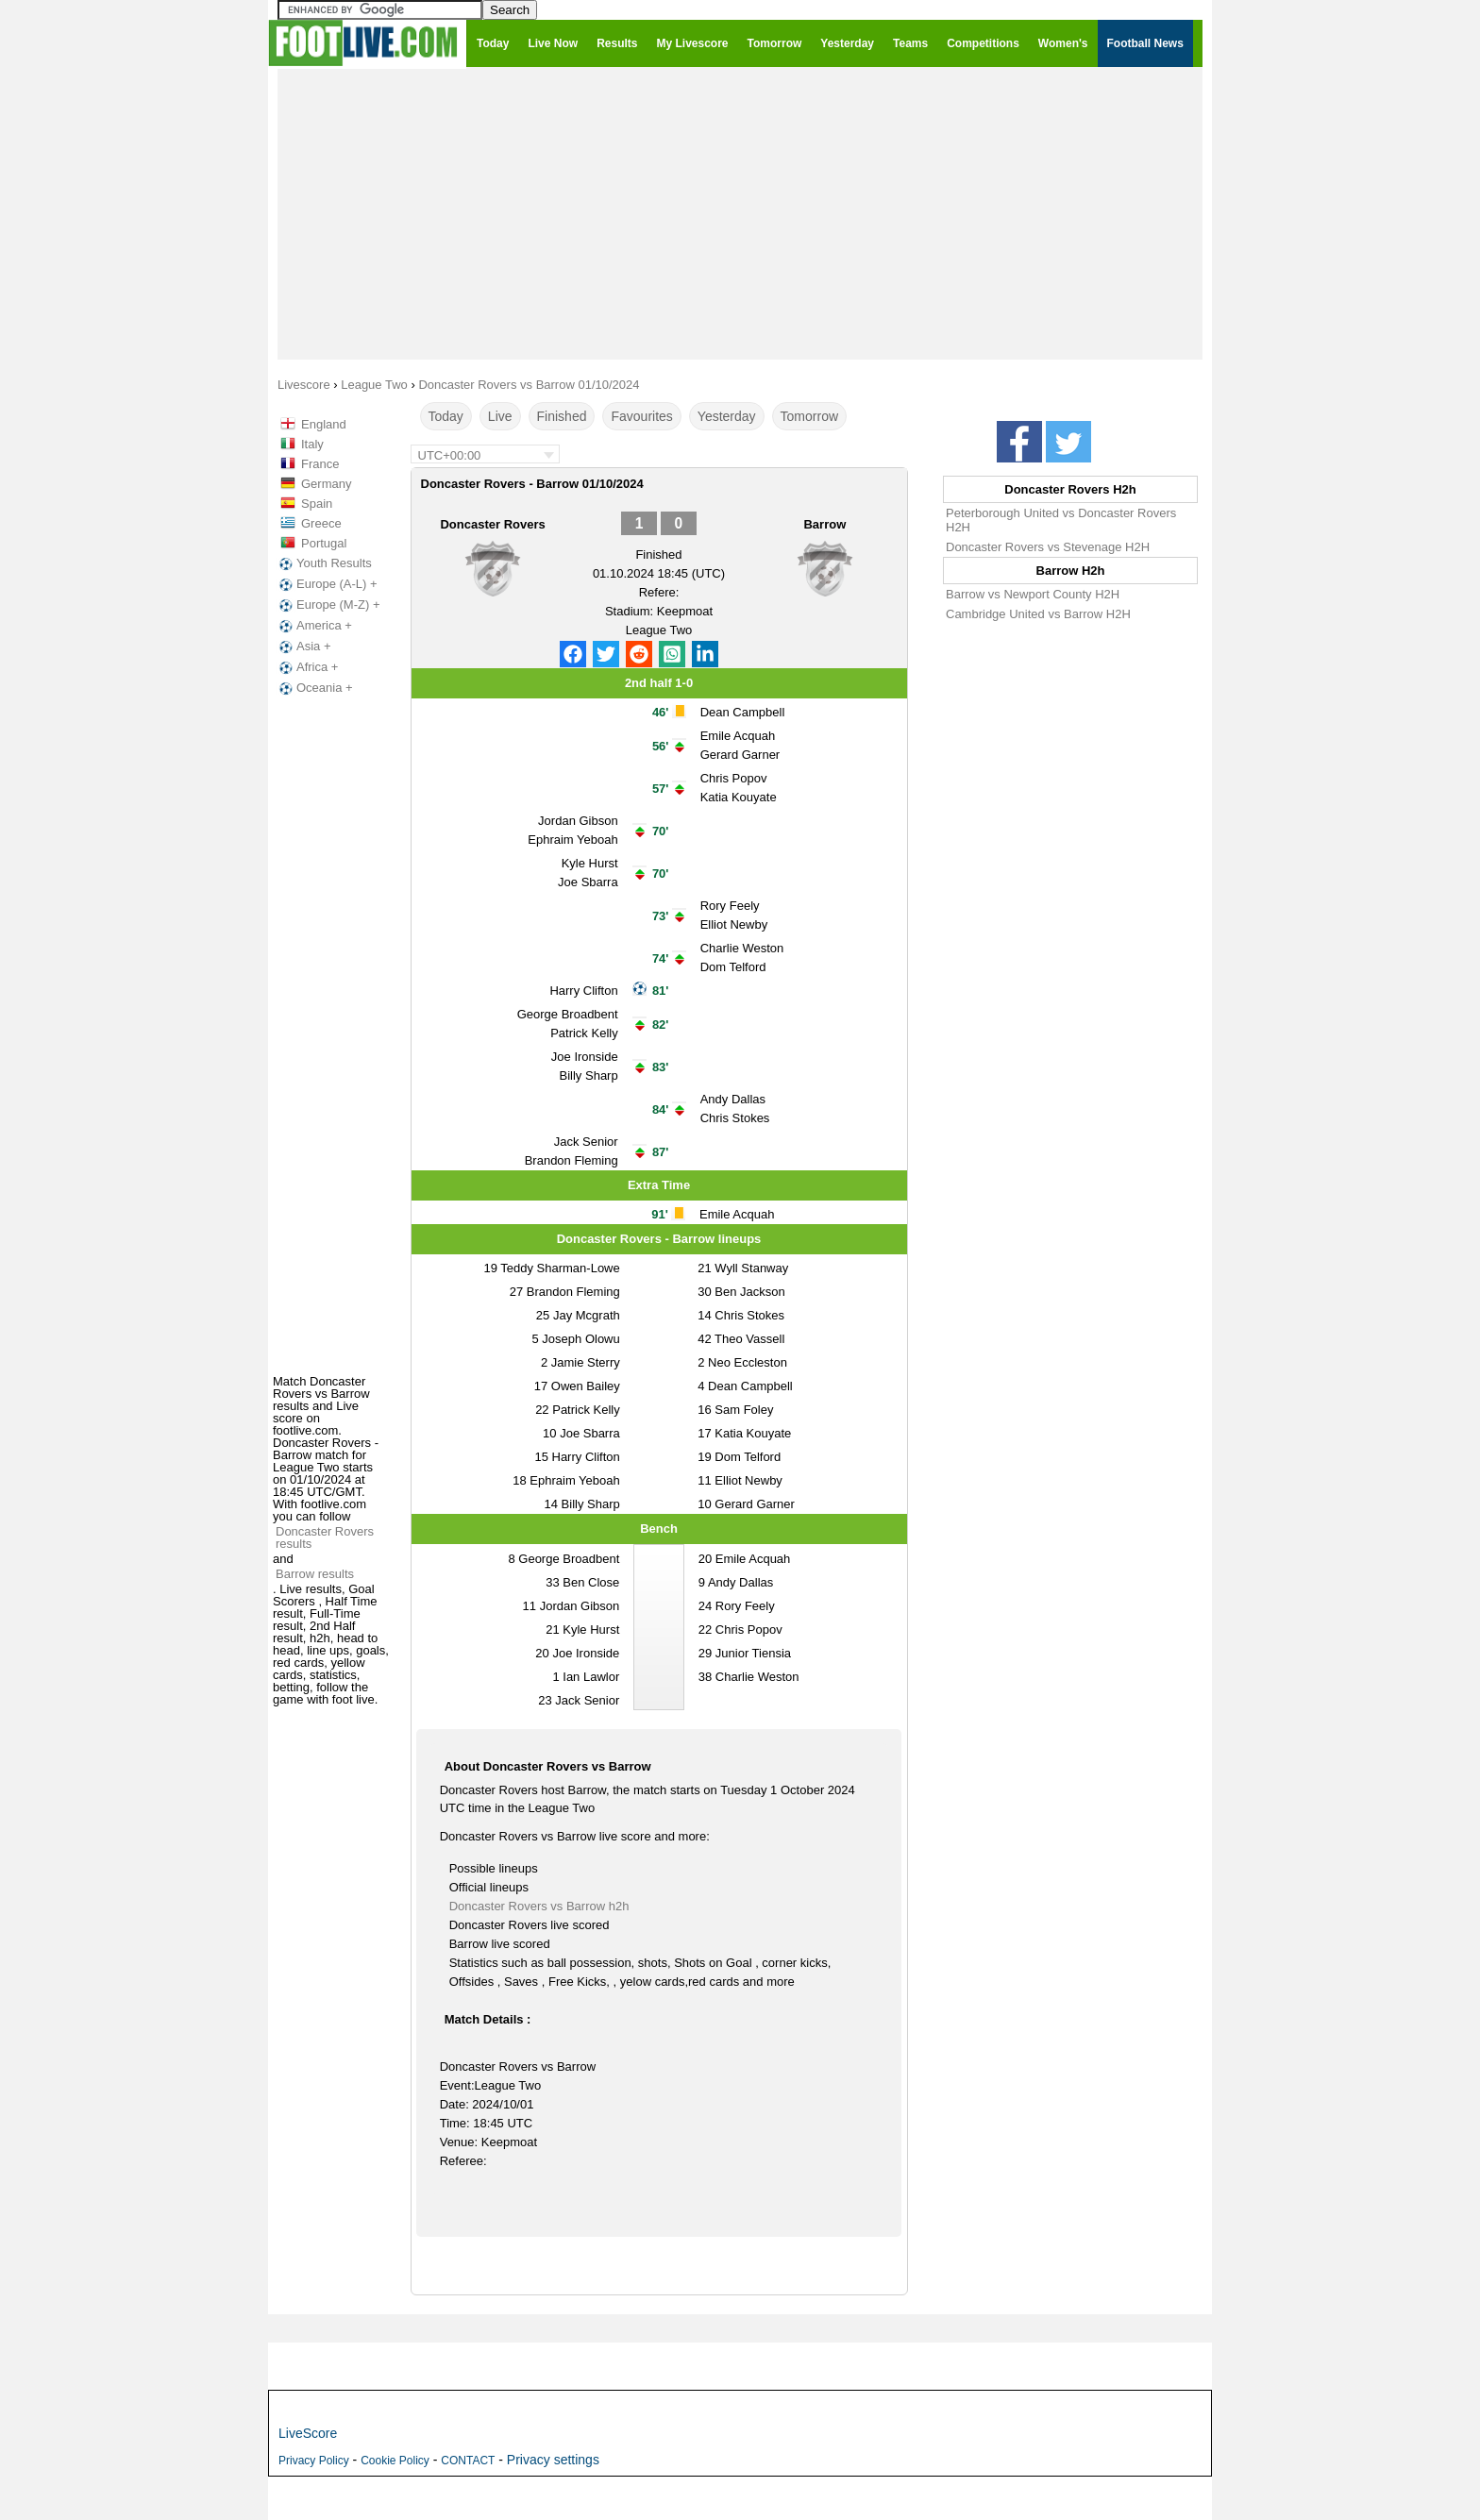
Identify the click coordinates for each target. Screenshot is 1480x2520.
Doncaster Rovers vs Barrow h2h (539, 1906)
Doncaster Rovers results (325, 1537)
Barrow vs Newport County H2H (1032, 594)
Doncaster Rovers (492, 524)
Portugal (323, 543)
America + (314, 625)
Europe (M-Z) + (328, 605)
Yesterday (727, 416)
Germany (326, 484)
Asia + (303, 646)
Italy (312, 444)
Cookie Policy (395, 2460)
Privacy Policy (313, 2460)
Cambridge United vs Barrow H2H (1038, 614)
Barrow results (315, 1574)
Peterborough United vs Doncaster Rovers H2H (1061, 520)
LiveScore (307, 2433)
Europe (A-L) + (327, 584)
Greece (321, 523)
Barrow (824, 524)
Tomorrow (809, 416)
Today (446, 416)
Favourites (641, 416)
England (323, 424)
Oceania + (314, 688)
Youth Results (324, 563)
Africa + (307, 667)
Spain (316, 503)
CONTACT (468, 2460)
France (320, 464)
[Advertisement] (740, 213)
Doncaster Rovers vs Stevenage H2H (1048, 547)
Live (500, 416)
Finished (562, 416)
